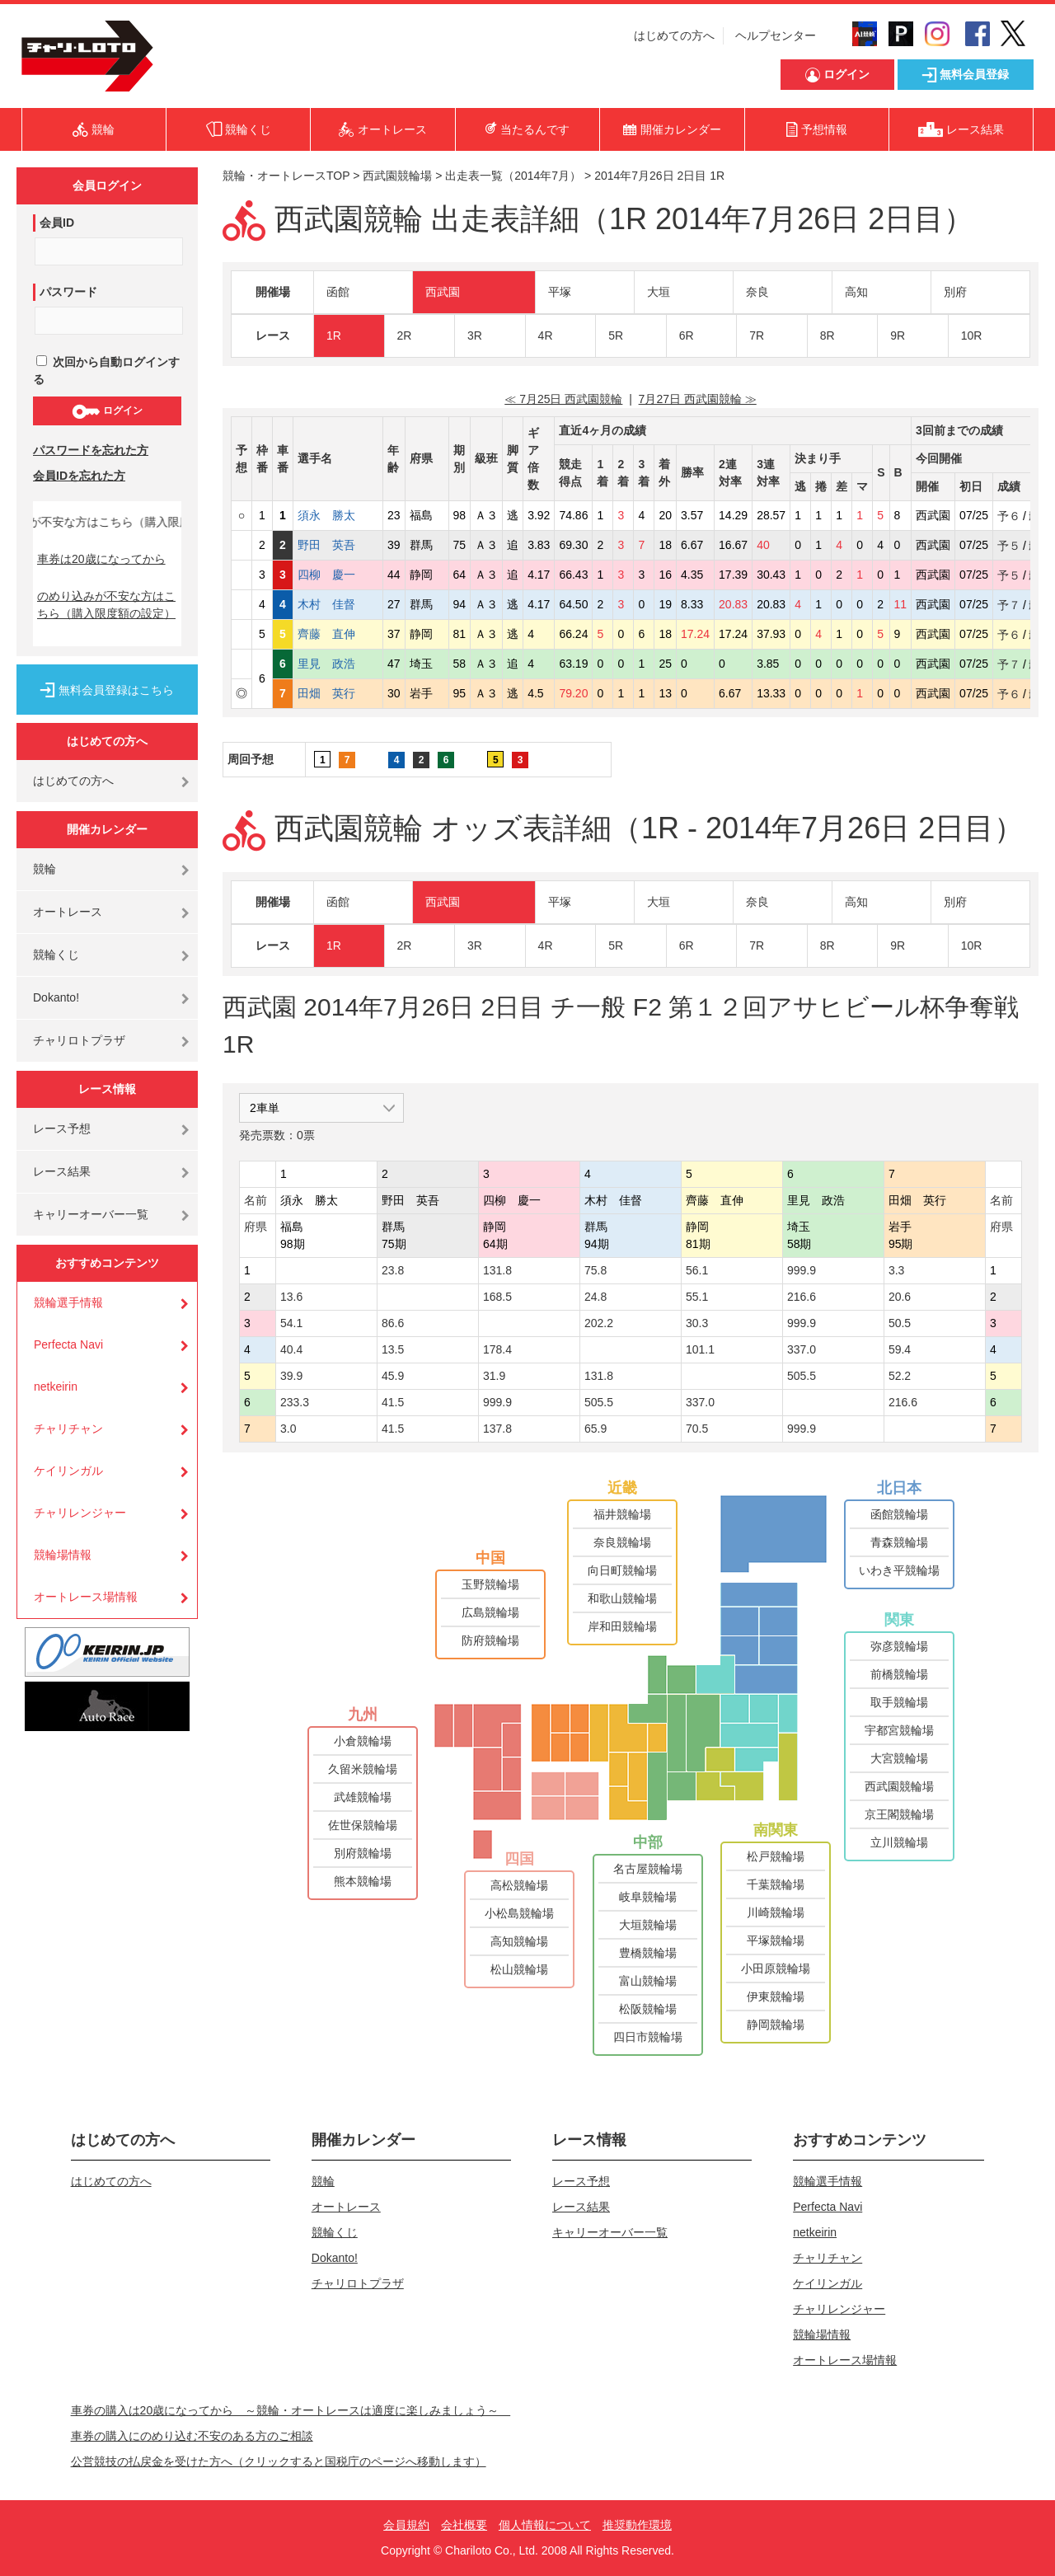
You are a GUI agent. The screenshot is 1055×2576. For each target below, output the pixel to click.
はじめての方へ (674, 35)
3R (474, 335)
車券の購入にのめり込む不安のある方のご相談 (192, 2435)
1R (333, 335)
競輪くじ (56, 954)
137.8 (497, 1428)
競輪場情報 (62, 1554)
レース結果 (62, 1171)
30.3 (697, 1323)
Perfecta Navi (68, 1344)
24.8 (595, 1296)
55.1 (697, 1296)
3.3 (896, 1270)
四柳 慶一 (338, 574)
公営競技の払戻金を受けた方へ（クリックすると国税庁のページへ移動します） (278, 2461)
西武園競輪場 (397, 175)
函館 (337, 291)
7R (756, 335)
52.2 (900, 1375)
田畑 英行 (338, 693)
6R (686, 335)
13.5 (393, 1349)
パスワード (68, 291)
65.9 (595, 1428)
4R (545, 335)
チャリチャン (68, 1428)
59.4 (900, 1349)
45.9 (393, 1375)
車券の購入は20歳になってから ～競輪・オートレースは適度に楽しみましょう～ (291, 2410)
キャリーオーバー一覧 (90, 1214)
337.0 (801, 1349)
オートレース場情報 (86, 1596)
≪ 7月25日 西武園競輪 (563, 399)
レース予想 (62, 1128)
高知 (856, 291)
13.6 (291, 1296)
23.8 (393, 1270)
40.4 (291, 1349)
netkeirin (55, 1386)
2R (404, 335)
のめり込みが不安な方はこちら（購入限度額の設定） (106, 604)
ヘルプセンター (775, 35)
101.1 (700, 1349)
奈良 (757, 291)
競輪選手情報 (68, 1302)
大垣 (658, 291)
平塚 (559, 291)
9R (897, 335)
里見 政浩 (338, 663)
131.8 (497, 1270)
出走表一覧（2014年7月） (513, 175)
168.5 (497, 1296)
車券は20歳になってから (101, 558)
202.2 (598, 1323)
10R (971, 335)
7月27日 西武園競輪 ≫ (698, 399)
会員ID (57, 222)
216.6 (801, 1296)
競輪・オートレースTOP (286, 175)
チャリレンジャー (80, 1512)
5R (615, 335)
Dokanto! (56, 997)
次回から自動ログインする (106, 370)
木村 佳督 (338, 604)
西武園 (442, 291)
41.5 (393, 1402)
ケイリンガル (68, 1470)
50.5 (900, 1323)
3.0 (288, 1428)
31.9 (494, 1375)
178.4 (497, 1349)
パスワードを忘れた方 (90, 450)
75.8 (595, 1270)
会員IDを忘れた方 (79, 475)
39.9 (291, 1375)
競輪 (44, 868)
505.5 (801, 1375)
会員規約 (406, 2524)
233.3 (294, 1402)
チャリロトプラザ (79, 1040)
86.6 (393, 1323)
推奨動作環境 (637, 2524)
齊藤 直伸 (338, 633)
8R (827, 335)
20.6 (900, 1296)
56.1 (697, 1270)
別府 (955, 291)
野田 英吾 (338, 544)
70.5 (697, 1428)
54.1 (291, 1323)
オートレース (67, 911)
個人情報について (545, 2524)
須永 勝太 (338, 515)
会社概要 (464, 2524)
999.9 (801, 1270)
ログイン (107, 411)
